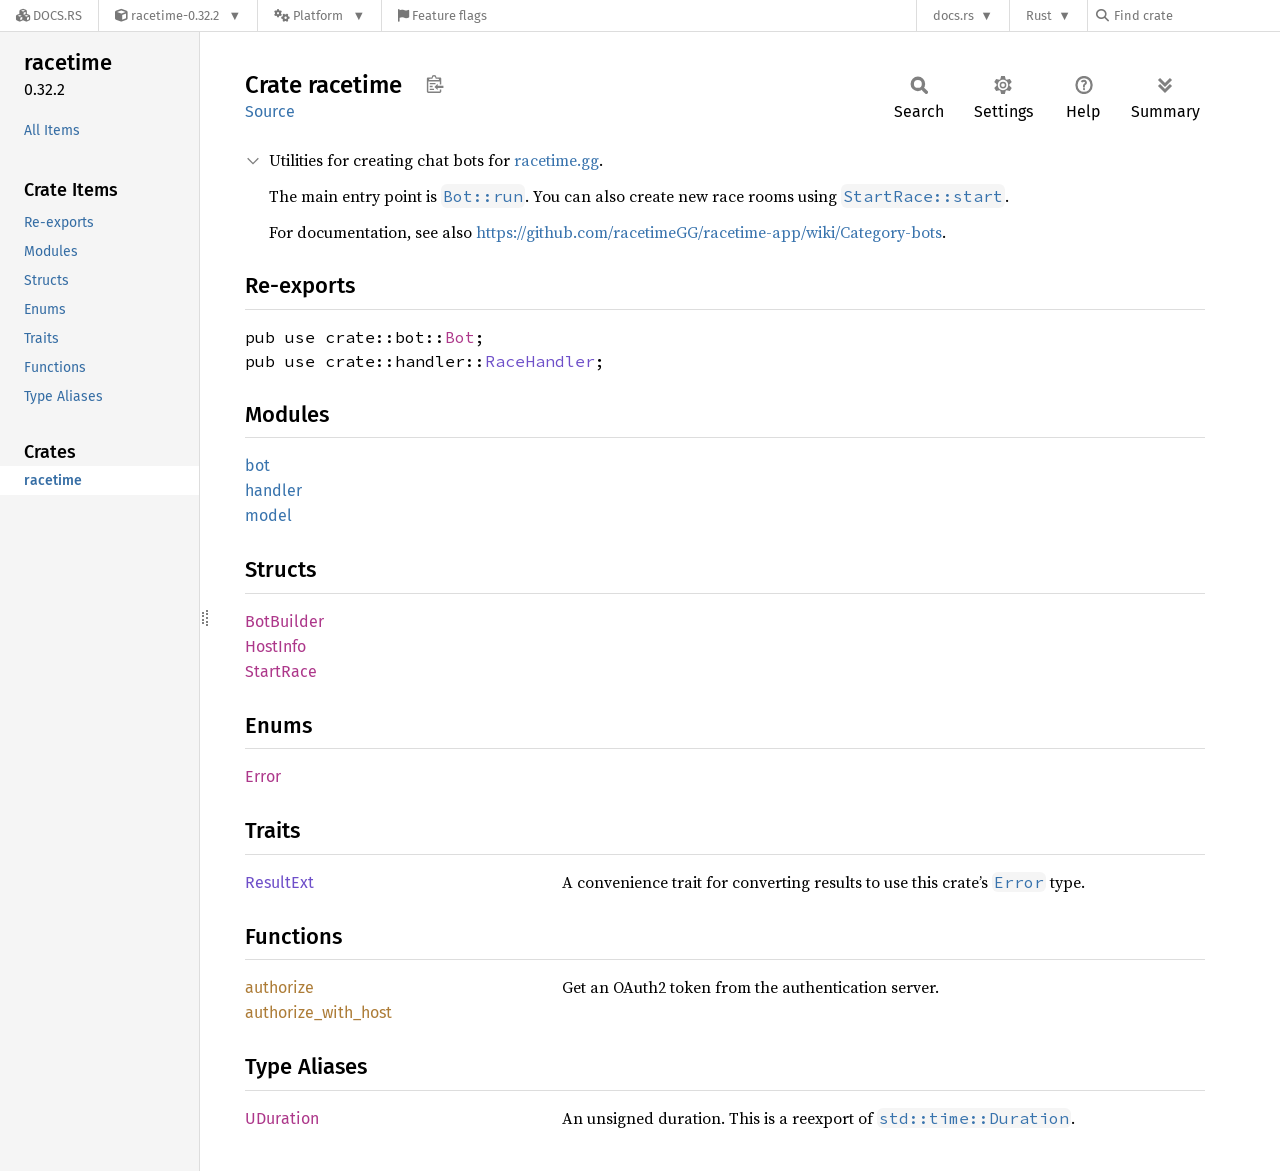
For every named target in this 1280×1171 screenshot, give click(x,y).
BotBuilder (284, 621)
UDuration (282, 1118)
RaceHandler (540, 361)
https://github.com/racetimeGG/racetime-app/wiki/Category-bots (709, 232)
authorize (279, 987)
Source (270, 111)
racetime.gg (556, 160)
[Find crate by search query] (1196, 15)
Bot (460, 337)
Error (263, 776)
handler (273, 490)
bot (257, 465)
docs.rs (953, 15)
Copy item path (434, 84)
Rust (1039, 15)
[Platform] (319, 15)
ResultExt (279, 882)
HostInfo (275, 646)
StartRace (281, 671)
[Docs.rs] (49, 15)
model (268, 515)
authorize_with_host (318, 1012)
